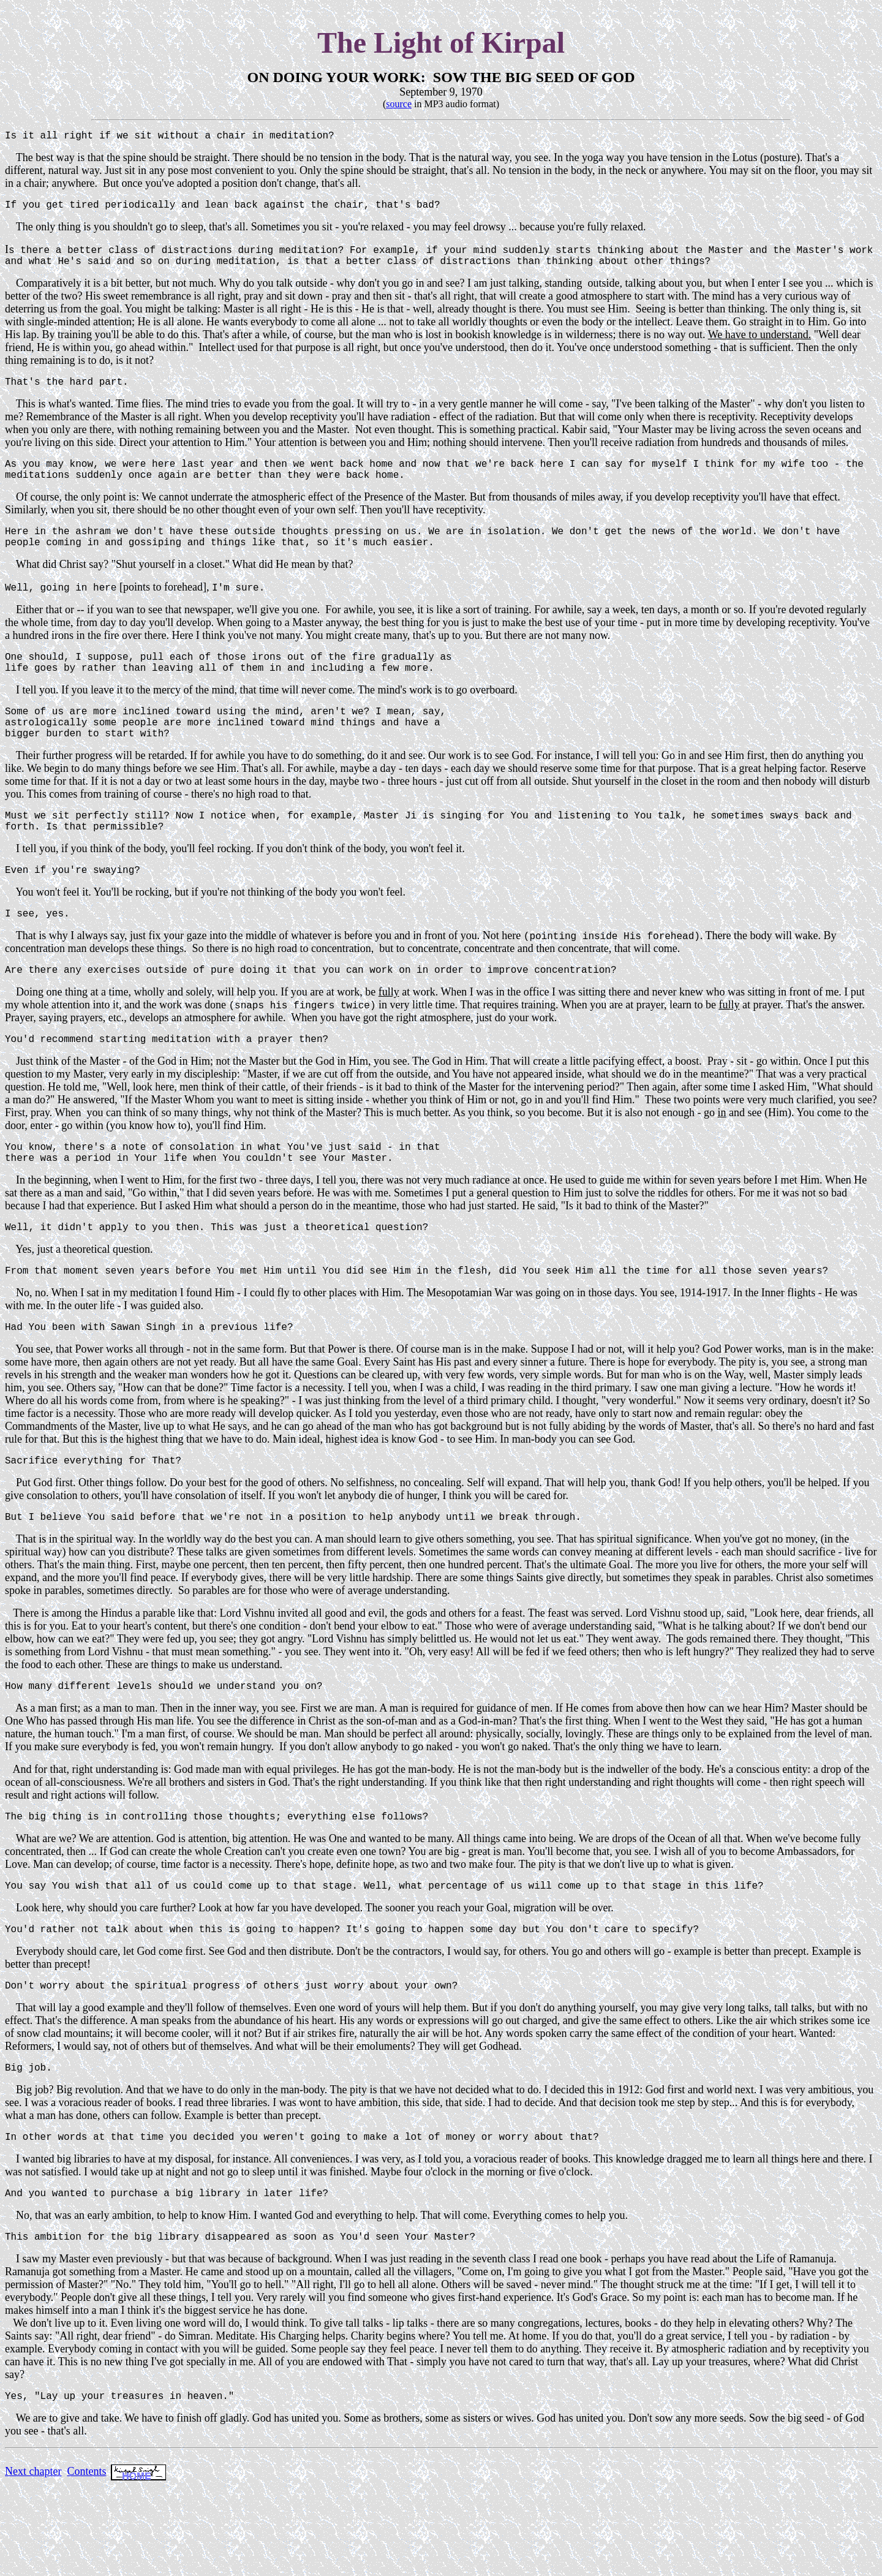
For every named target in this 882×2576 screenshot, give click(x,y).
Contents (86, 2562)
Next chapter (33, 2562)
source (399, 104)
